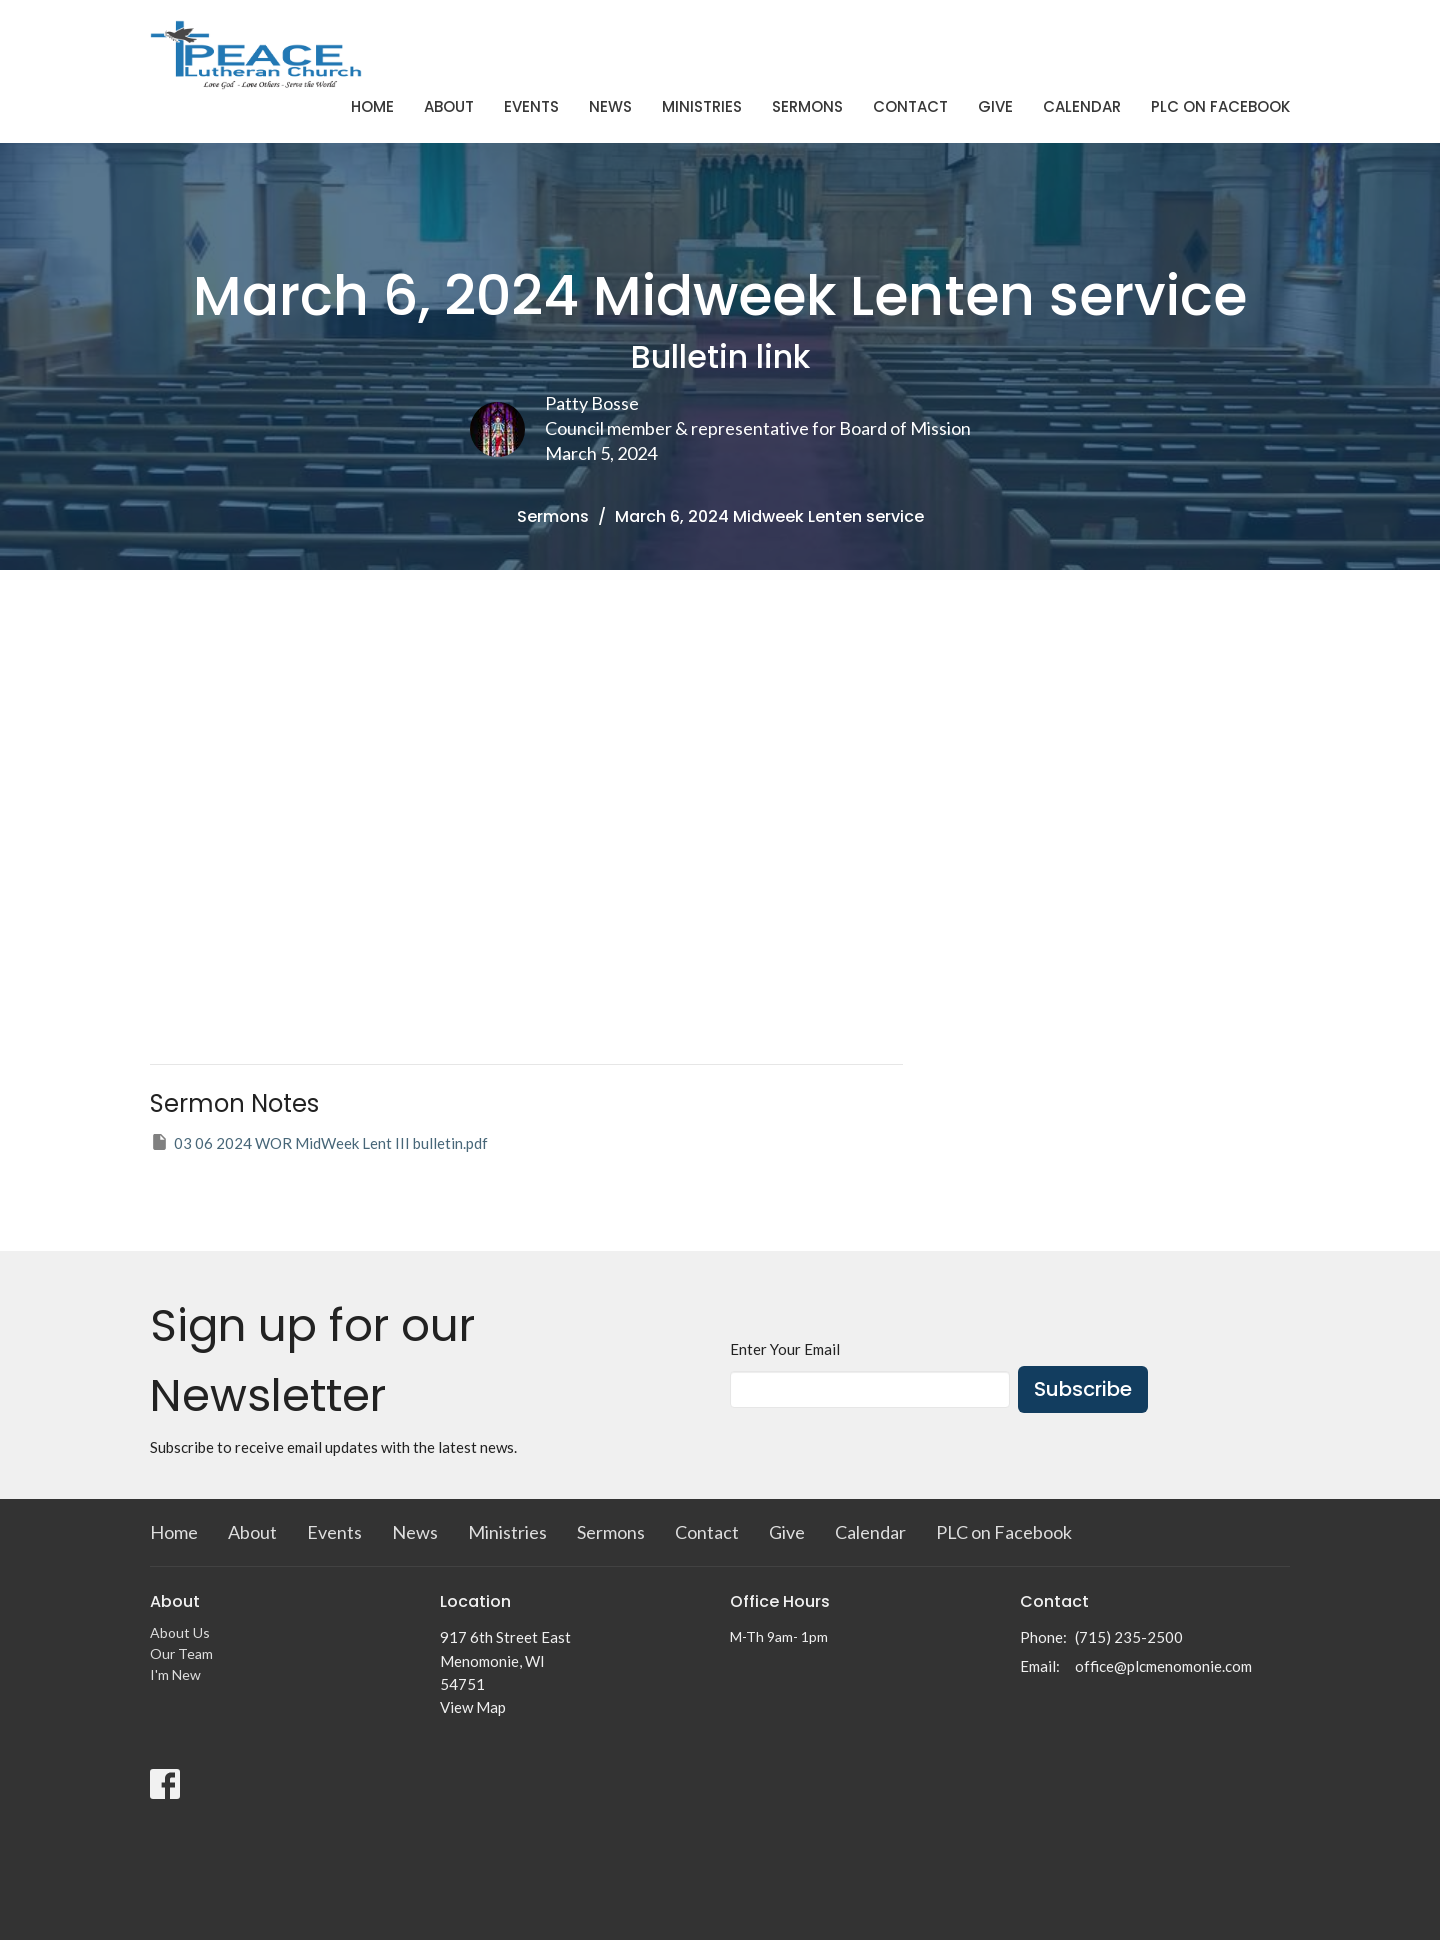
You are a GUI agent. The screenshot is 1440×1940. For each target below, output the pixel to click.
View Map (473, 1707)
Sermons (807, 106)
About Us (180, 1632)
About (449, 106)
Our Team (181, 1653)
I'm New (175, 1674)
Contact (910, 106)
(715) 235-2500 (1129, 1637)
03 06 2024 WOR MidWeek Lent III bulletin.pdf (319, 1142)
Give (995, 106)
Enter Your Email (785, 1349)
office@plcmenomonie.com (1163, 1666)
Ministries (702, 106)
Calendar (1082, 106)
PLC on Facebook (1220, 106)
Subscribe (1083, 1389)
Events (531, 106)
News (610, 106)
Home (372, 106)
